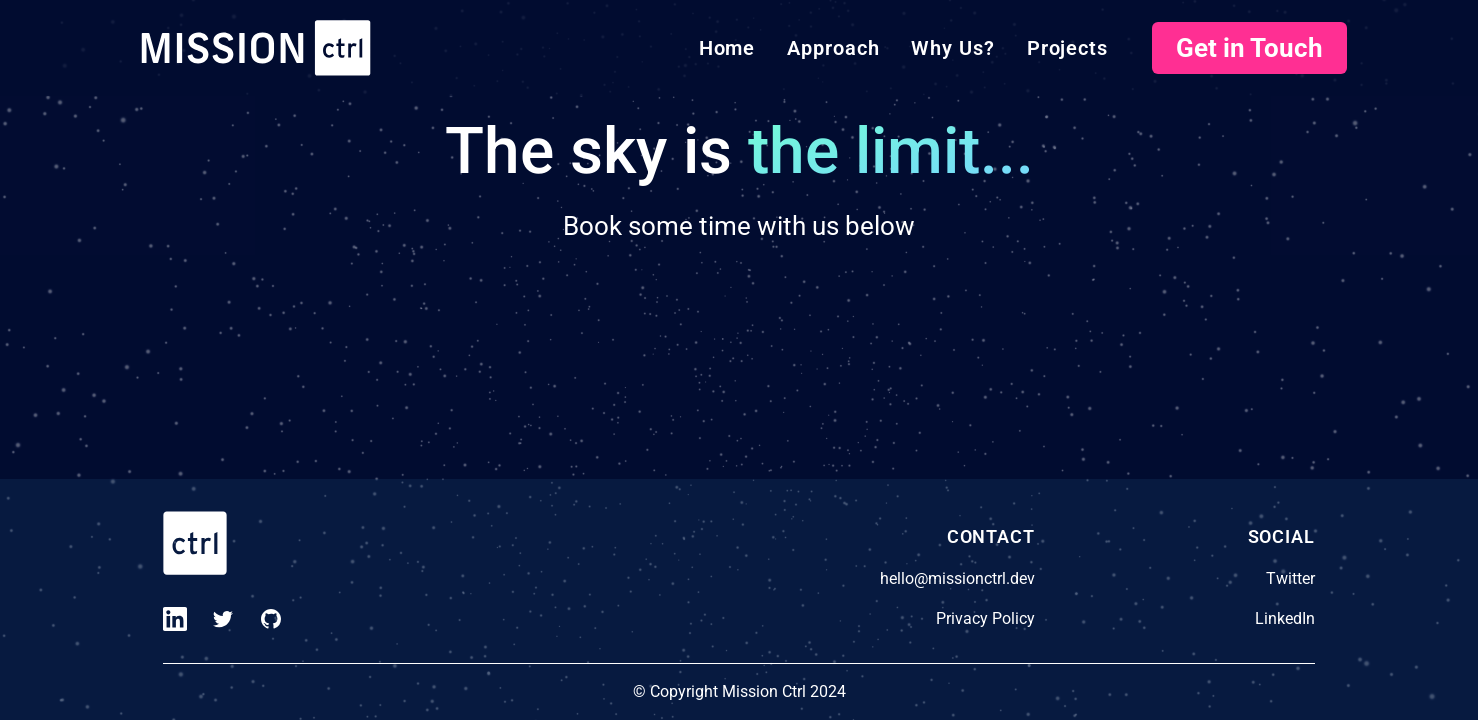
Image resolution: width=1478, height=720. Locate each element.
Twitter (1290, 578)
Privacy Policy (985, 618)
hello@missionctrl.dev (957, 578)
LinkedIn (1285, 618)
